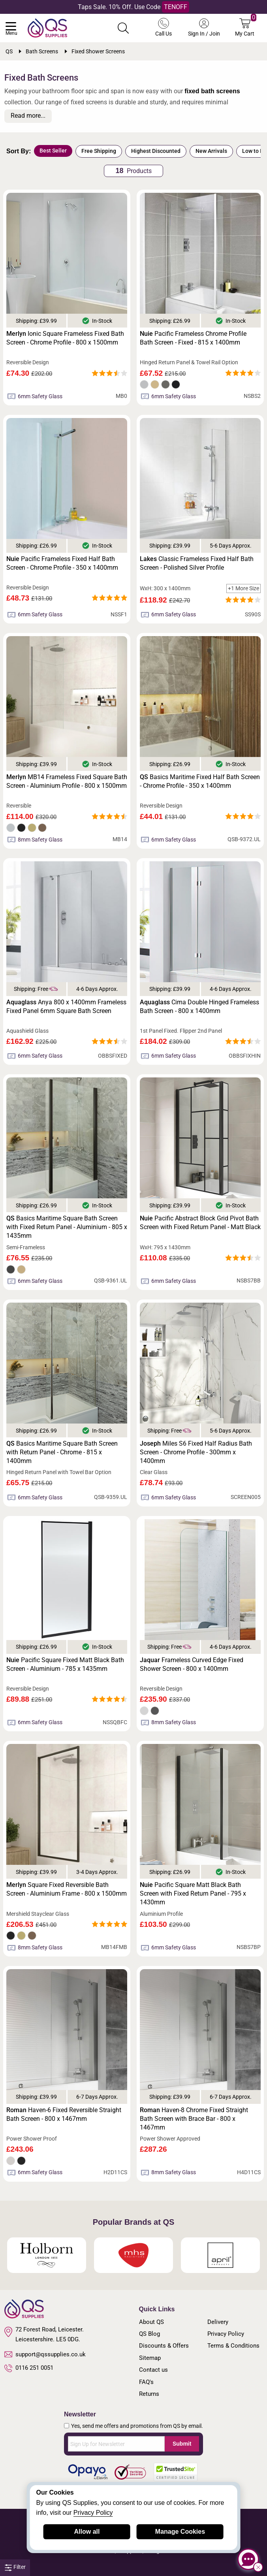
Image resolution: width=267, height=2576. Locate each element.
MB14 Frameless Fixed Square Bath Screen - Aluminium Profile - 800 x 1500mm (66, 781)
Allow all (87, 2531)
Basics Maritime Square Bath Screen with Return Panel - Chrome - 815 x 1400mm (62, 1452)
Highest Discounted (156, 151)
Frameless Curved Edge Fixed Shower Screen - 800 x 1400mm (191, 1664)
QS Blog (149, 2333)
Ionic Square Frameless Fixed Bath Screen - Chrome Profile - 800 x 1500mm (65, 338)
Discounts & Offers (164, 2345)
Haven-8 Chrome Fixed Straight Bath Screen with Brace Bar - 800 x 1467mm (194, 2118)
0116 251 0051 (28, 2368)
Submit (182, 2443)
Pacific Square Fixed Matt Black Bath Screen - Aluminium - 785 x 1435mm (65, 1664)
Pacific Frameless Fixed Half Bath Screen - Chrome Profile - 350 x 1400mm (62, 563)
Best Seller (53, 150)
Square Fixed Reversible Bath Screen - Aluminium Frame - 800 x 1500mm (66, 1889)
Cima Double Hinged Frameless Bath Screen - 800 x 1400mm (199, 1006)
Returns (149, 2393)
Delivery (217, 2322)
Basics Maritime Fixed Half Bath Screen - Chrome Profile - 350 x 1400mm (200, 781)
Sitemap (150, 2357)
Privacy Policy (225, 2333)
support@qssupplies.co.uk (45, 2354)
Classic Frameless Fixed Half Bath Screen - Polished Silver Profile (197, 563)
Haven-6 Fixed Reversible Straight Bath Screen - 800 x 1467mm (63, 2114)
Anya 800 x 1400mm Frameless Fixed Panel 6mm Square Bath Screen (66, 1006)
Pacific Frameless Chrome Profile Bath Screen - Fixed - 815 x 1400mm (193, 338)
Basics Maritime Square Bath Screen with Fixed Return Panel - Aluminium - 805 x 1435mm (66, 1227)
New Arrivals (211, 151)
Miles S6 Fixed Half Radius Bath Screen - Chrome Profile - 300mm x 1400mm (196, 1452)
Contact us (153, 2369)
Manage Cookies (180, 2531)
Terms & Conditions (233, 2345)
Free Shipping (98, 151)
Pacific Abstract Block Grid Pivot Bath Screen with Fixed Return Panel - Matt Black (200, 1223)
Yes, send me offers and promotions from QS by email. (137, 2426)
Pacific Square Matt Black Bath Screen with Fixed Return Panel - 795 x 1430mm (193, 1893)
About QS (151, 2322)
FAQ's (146, 2382)
